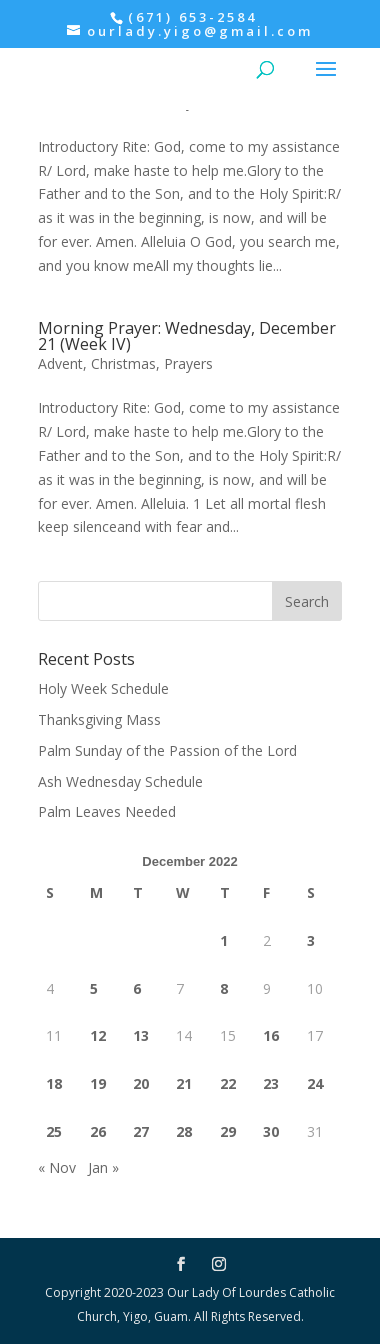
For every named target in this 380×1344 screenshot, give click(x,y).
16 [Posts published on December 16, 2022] (271, 1035)
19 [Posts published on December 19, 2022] (98, 1083)
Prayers (188, 363)
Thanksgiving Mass (99, 719)
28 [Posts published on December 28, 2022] (184, 1131)
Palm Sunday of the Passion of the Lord (167, 750)
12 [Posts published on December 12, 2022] (98, 1035)
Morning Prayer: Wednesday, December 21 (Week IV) (187, 336)
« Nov (57, 1167)
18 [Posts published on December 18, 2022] (54, 1083)
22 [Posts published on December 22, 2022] (228, 1083)
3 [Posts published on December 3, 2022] (311, 940)
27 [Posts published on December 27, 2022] (141, 1131)
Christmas (123, 363)
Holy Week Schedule (103, 688)
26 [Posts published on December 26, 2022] (98, 1131)
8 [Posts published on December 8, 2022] (224, 988)
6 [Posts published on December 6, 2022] (137, 988)
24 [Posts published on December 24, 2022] (315, 1083)
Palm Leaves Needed (107, 811)
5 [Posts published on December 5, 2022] (94, 988)
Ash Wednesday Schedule (120, 781)
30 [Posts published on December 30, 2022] (271, 1131)
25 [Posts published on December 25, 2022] (54, 1131)
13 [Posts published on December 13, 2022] (141, 1035)
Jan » (103, 1167)
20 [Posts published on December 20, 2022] (141, 1083)
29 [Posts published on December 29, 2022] (228, 1131)
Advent (60, 363)
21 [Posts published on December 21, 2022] (184, 1083)
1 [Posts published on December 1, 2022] (224, 940)
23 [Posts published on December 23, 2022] (271, 1083)
